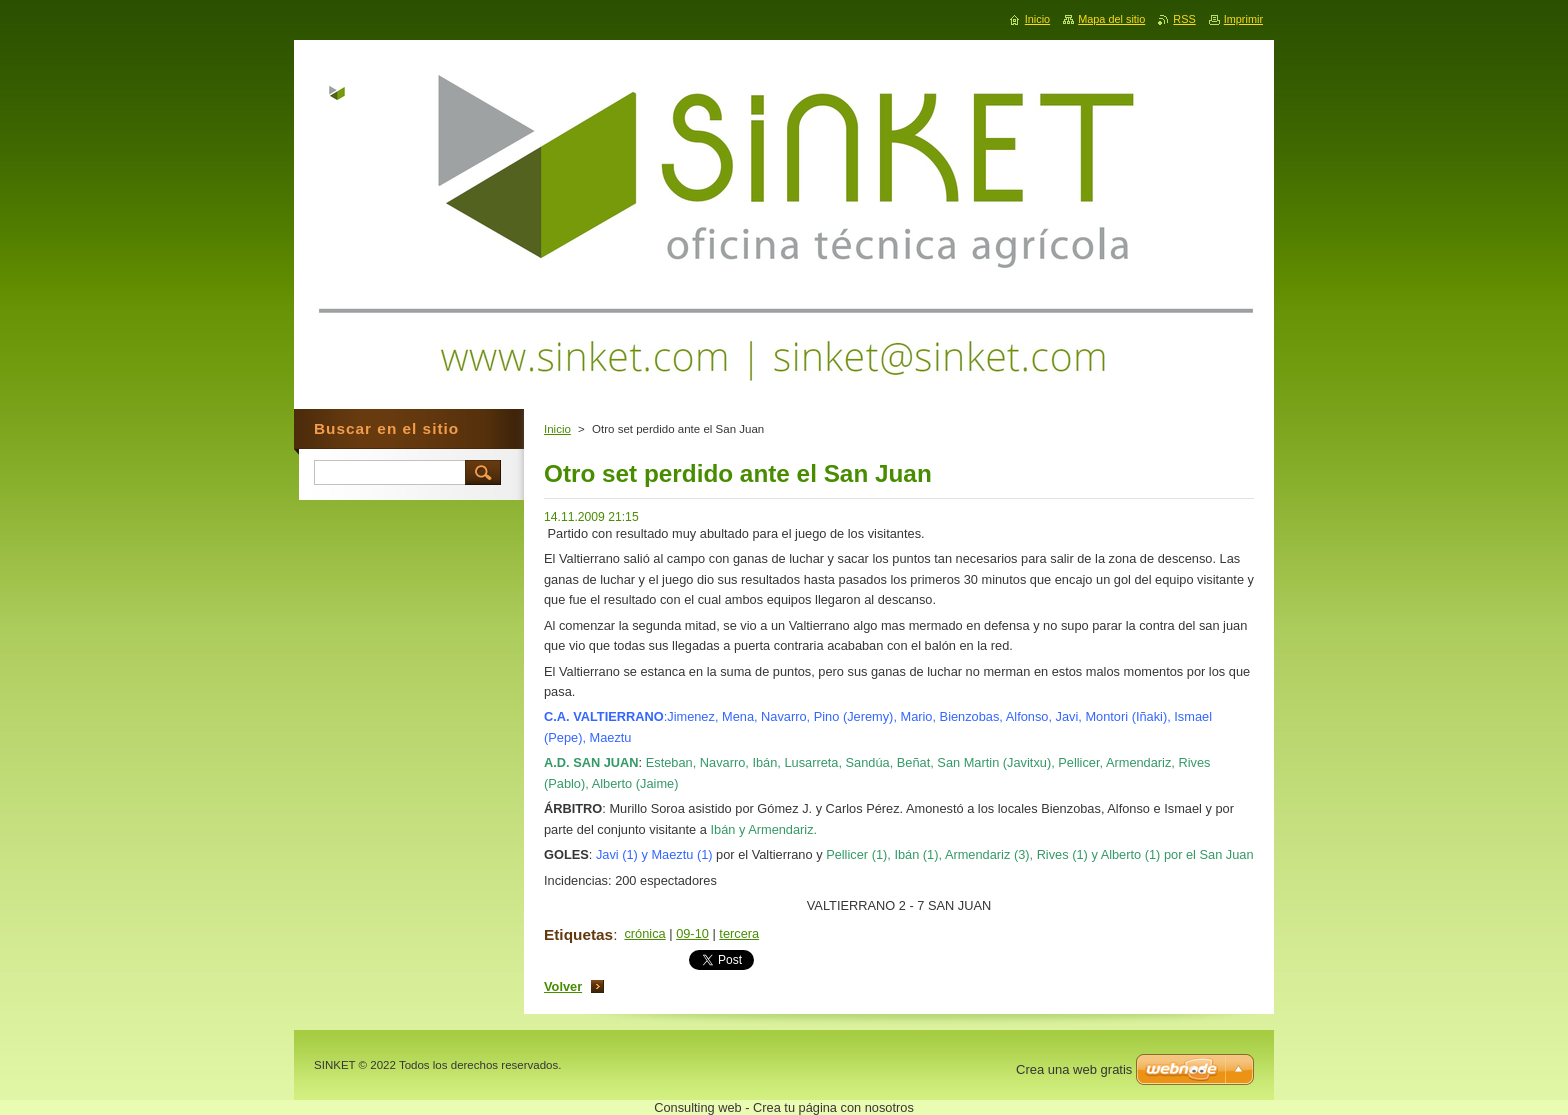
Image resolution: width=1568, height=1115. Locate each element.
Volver (563, 986)
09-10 (692, 933)
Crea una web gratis (1074, 1069)
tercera (739, 933)
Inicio (557, 429)
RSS (1184, 19)
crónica (644, 933)
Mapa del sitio (1111, 19)
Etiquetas (578, 934)
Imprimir (1243, 19)
